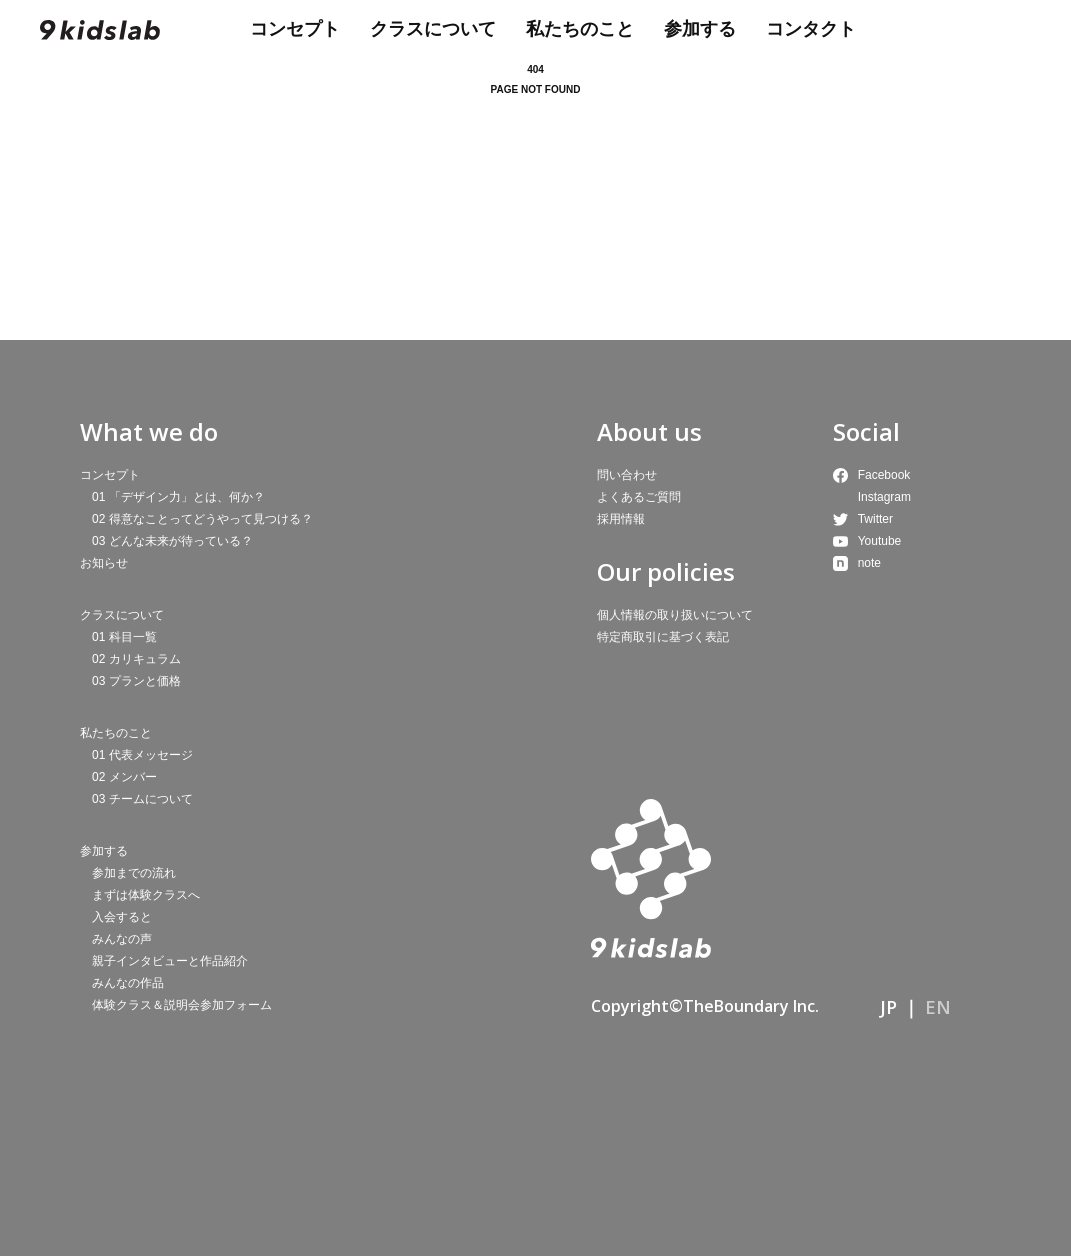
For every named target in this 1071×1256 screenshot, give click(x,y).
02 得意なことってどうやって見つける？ (202, 519)
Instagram (884, 497)
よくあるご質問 (639, 497)
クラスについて (433, 29)
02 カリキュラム (136, 659)
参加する (700, 29)
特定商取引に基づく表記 (663, 637)
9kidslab (100, 30)
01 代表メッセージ (142, 755)
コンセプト (295, 29)
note (869, 563)
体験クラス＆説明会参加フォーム (182, 1005)
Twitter (875, 519)
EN (938, 1007)
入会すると (122, 917)
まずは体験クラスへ (146, 895)
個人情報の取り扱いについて (675, 615)
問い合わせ (627, 475)
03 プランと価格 (136, 681)
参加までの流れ (134, 873)
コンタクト (811, 29)
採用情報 (621, 519)
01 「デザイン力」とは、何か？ (178, 497)
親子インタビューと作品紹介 (170, 961)
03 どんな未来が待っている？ (172, 541)
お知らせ (104, 563)
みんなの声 (122, 939)
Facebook (884, 475)
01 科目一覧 (124, 637)
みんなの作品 (128, 983)
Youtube (880, 541)
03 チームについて (142, 799)
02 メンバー (124, 777)
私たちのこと (580, 29)
